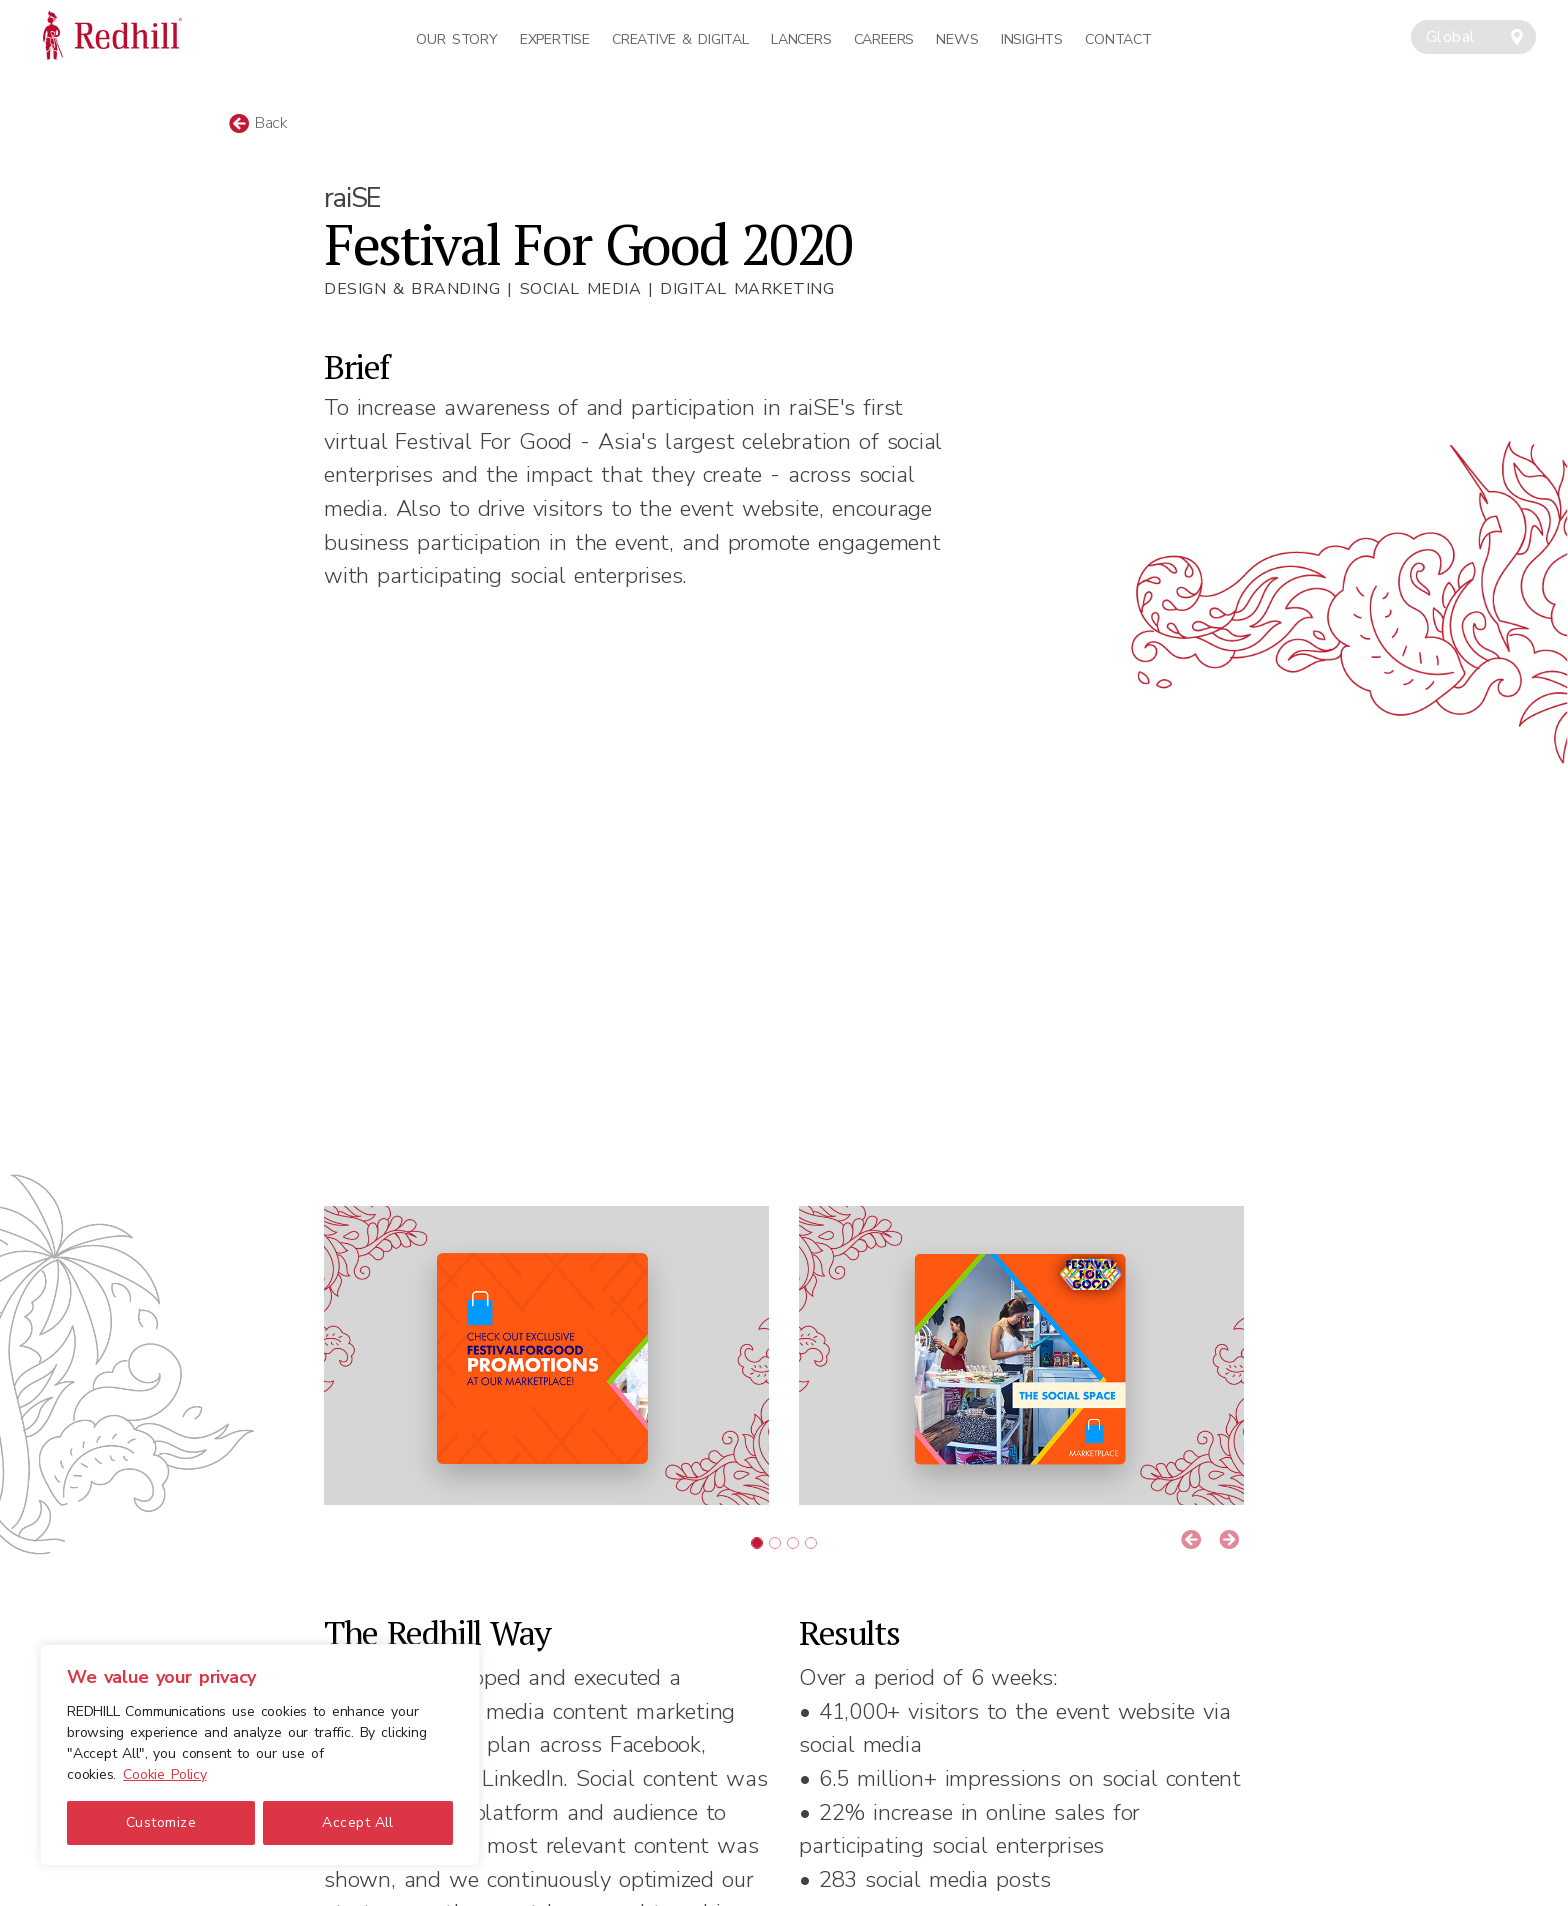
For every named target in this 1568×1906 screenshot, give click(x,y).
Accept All (358, 1822)
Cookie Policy (164, 1774)
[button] (1191, 1541)
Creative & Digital (680, 39)
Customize (161, 1822)
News (957, 39)
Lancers (801, 39)
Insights (1032, 39)
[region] (260, 1755)
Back (258, 123)
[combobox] (1473, 37)
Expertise (555, 39)
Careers (884, 39)
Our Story (456, 39)
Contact (1118, 39)
